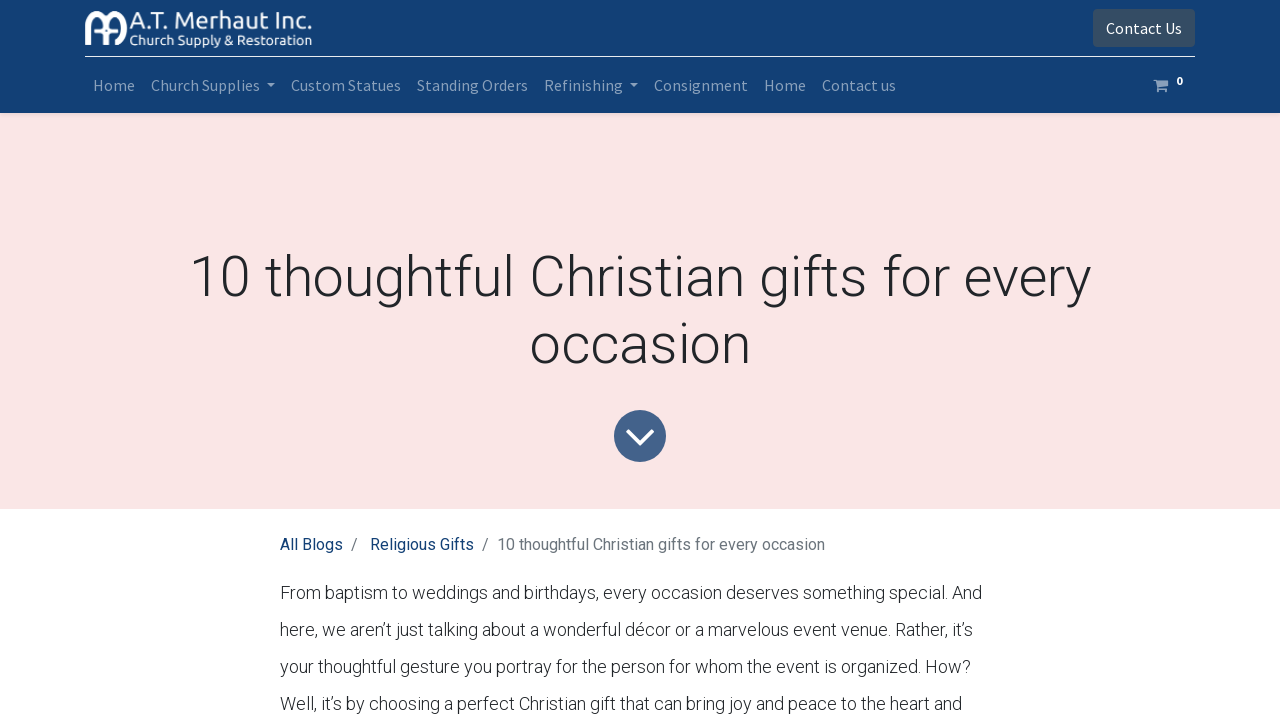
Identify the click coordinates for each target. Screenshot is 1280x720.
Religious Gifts (422, 544)
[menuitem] (114, 85)
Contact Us (1144, 28)
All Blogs (311, 544)
